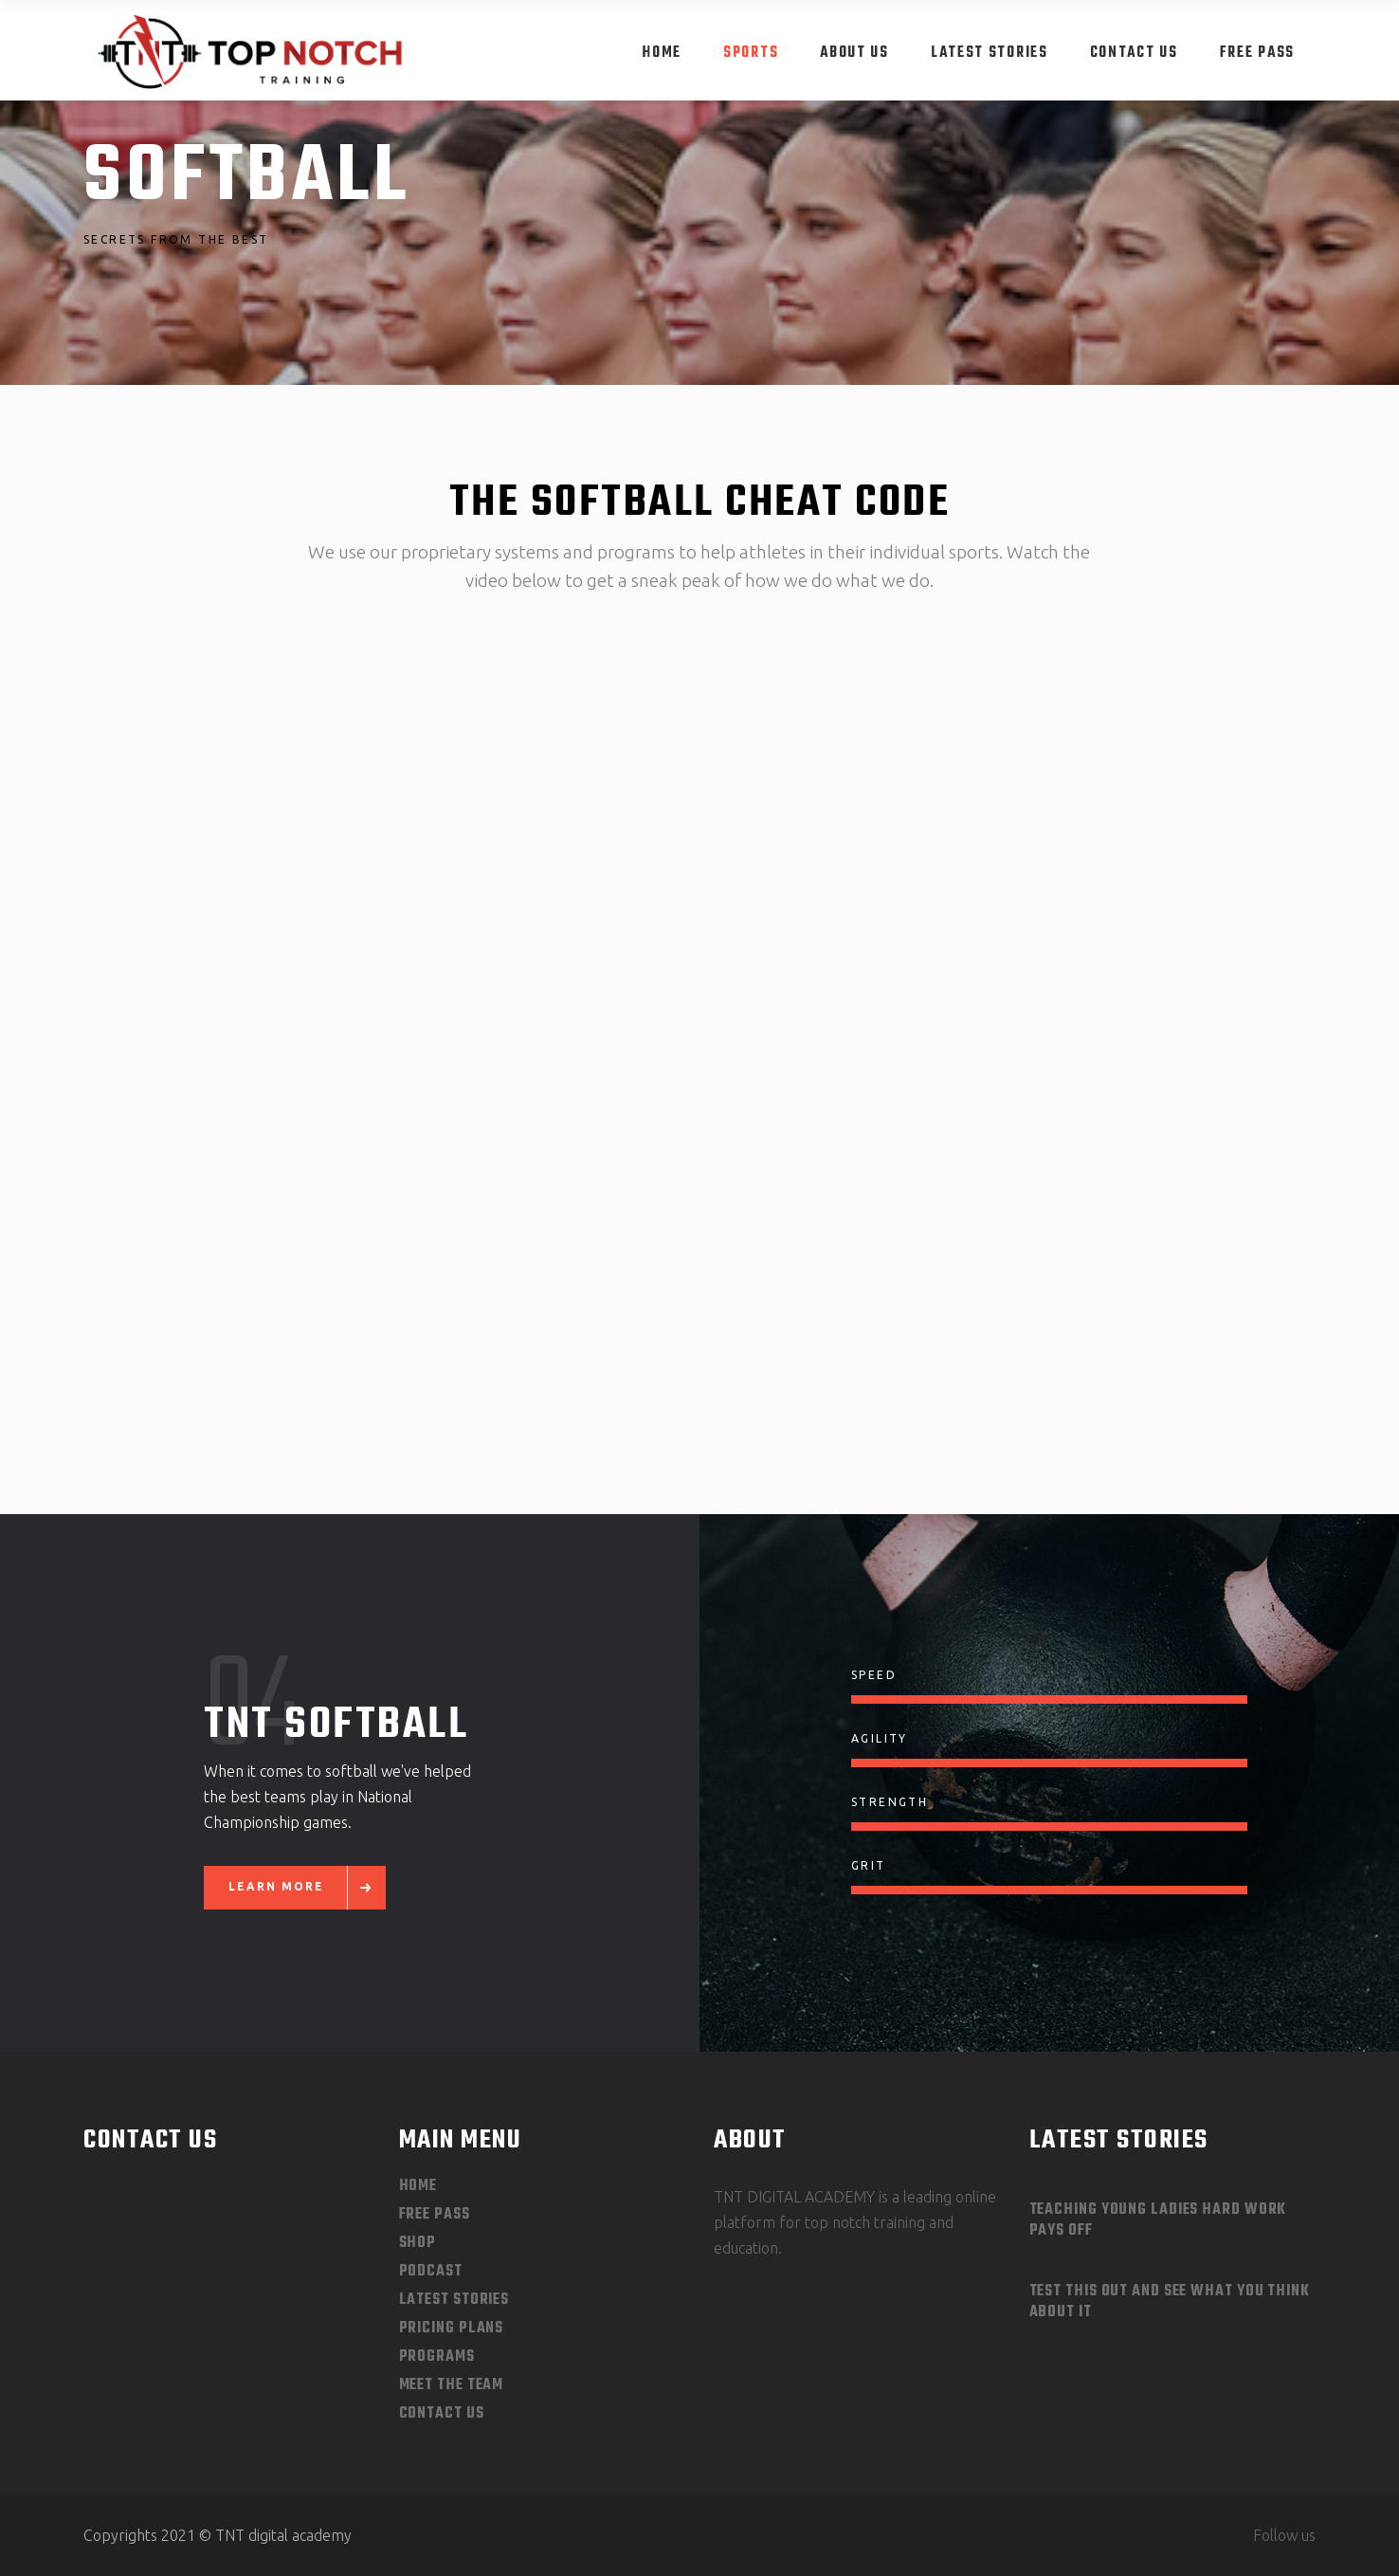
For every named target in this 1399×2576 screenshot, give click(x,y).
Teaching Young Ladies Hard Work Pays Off (1158, 2220)
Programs (437, 2357)
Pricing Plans (451, 2328)
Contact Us (441, 2414)
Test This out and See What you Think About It (1169, 2302)
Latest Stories (454, 2300)
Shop (418, 2243)
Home (418, 2186)
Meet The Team (451, 2385)
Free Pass (434, 2214)
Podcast (431, 2271)
